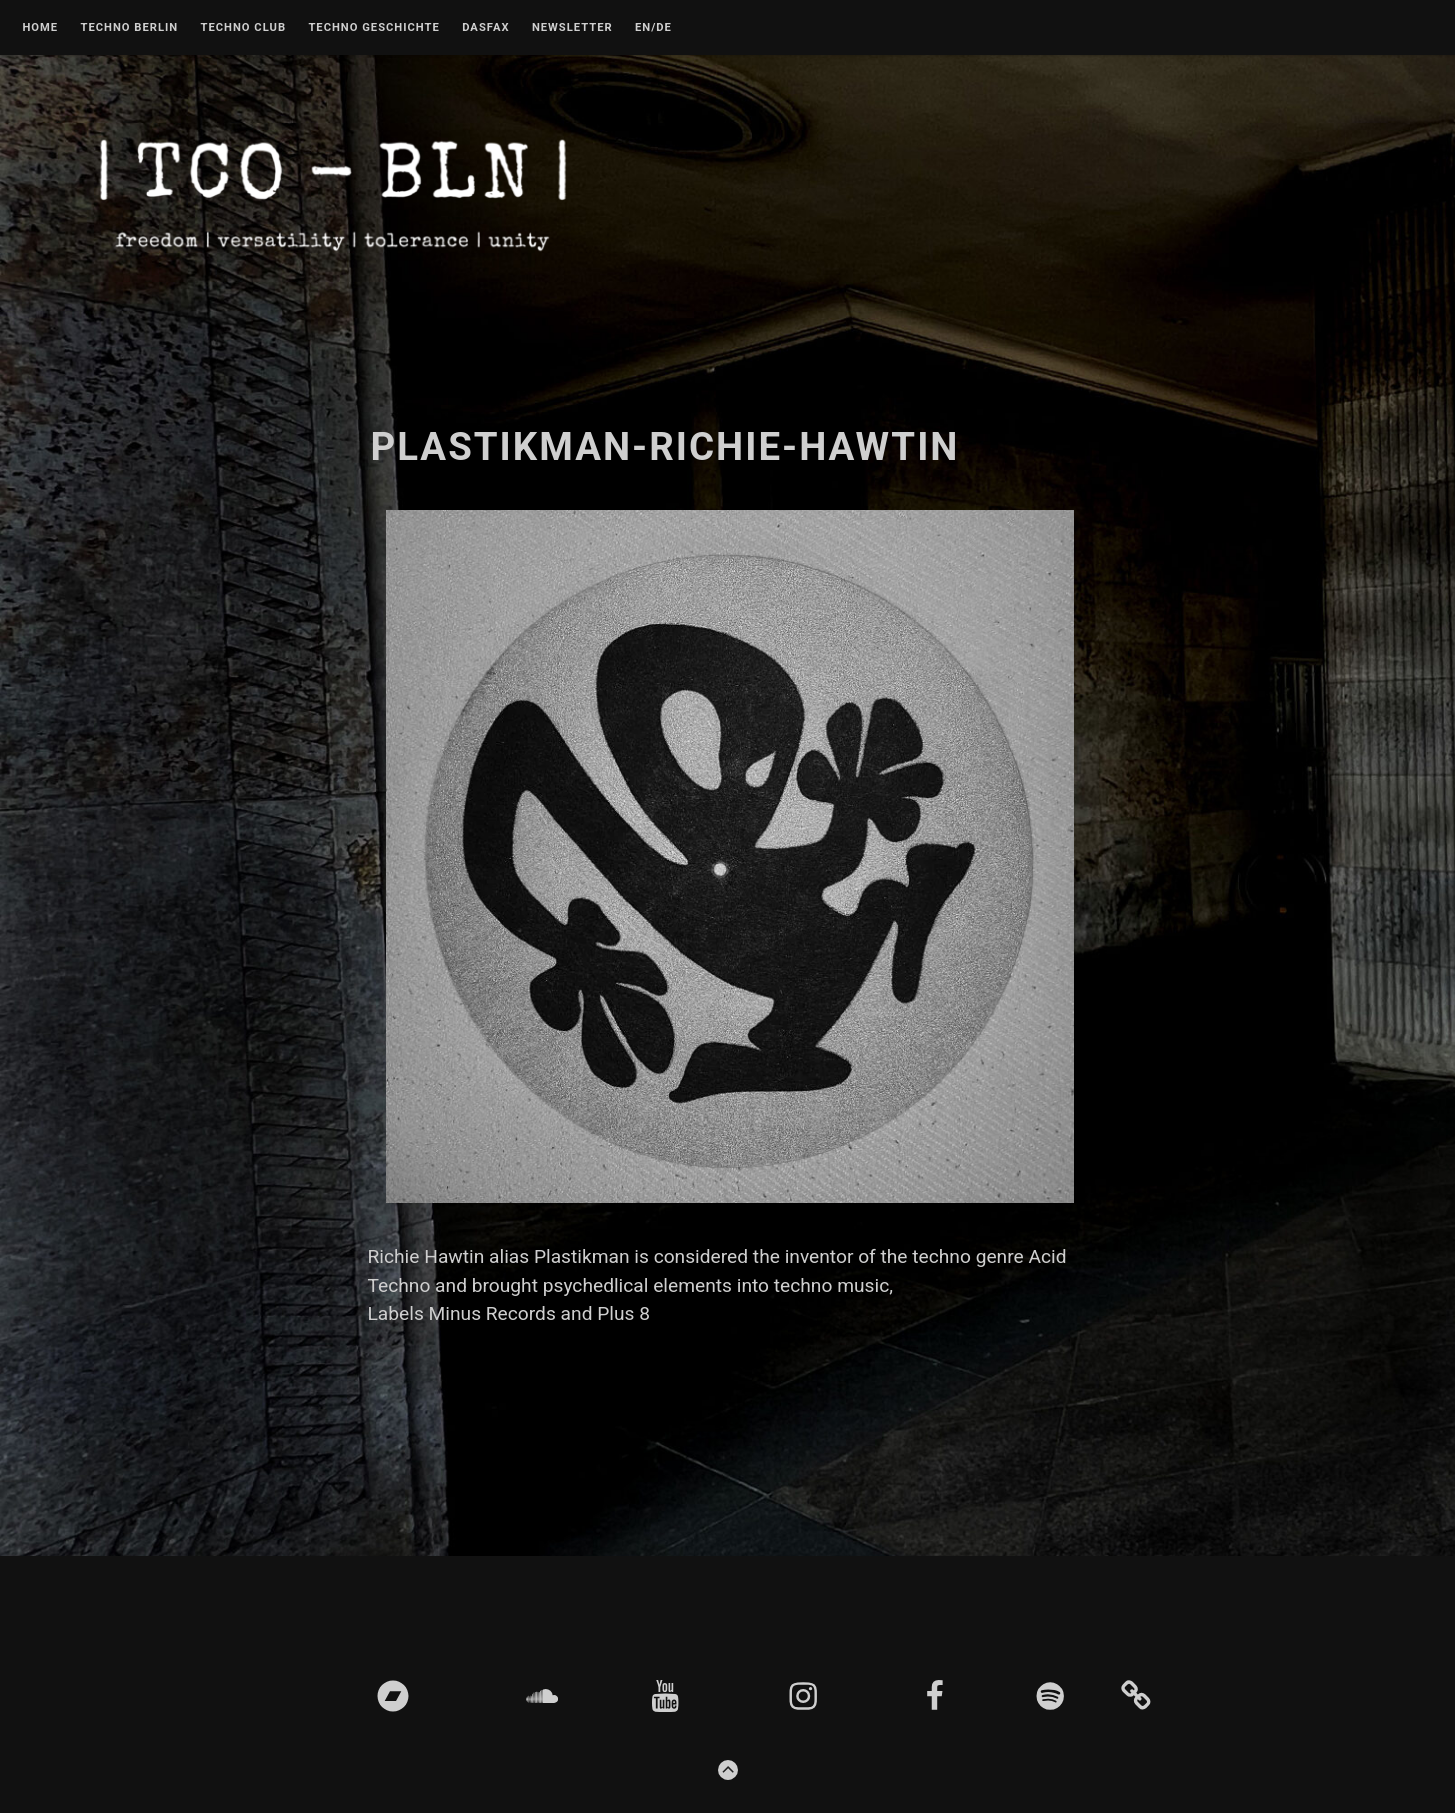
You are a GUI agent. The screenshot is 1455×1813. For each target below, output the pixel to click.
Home (40, 28)
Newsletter (572, 28)
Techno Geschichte (373, 28)
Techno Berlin (129, 28)
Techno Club (243, 28)
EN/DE (653, 28)
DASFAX (485, 28)
